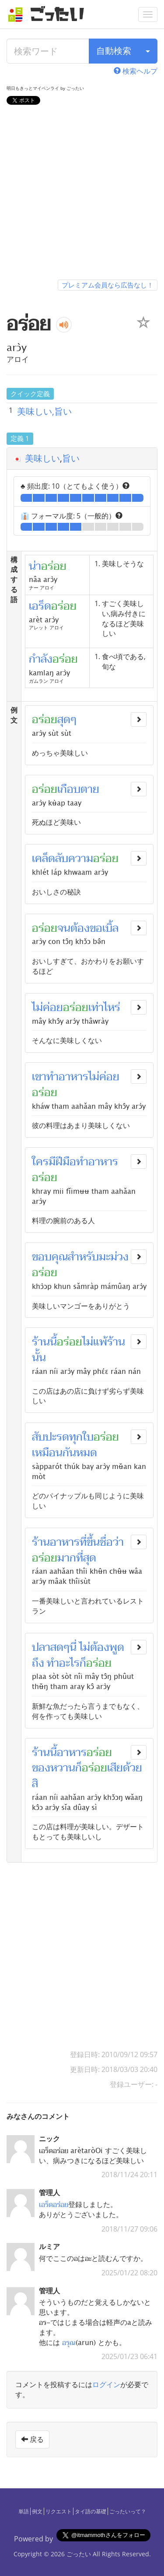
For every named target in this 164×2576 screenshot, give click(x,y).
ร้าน (41, 1342)
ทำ (53, 1663)
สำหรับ (83, 1257)
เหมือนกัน (54, 1453)
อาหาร (72, 1752)
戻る (32, 2439)
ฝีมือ (66, 1162)
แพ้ (100, 1342)
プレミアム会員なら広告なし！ (108, 284)
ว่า (118, 1542)
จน (63, 928)
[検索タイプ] (147, 51)
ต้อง (80, 928)
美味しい (42, 458)
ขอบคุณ (50, 1257)
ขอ (96, 928)
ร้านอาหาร (56, 1542)
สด (56, 1647)
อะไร (69, 1663)
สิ (35, 1783)
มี (52, 1162)
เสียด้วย (124, 1768)
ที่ (83, 1542)
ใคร (40, 1162)
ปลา (41, 1647)
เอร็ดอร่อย (53, 2204)
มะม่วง (114, 1257)
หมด (86, 1453)
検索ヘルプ (135, 71)
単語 (23, 2511)
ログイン (106, 2384)
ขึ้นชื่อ (100, 1542)
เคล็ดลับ (50, 858)
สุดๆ (67, 719)
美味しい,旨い (44, 411)
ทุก (76, 1437)
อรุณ (69, 2342)
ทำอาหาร (67, 1077)
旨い (71, 458)
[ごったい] (48, 14)
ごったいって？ (127, 2511)
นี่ (73, 1647)
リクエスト (58, 2511)
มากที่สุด (76, 1558)
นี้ (53, 1342)
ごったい (78, 2554)
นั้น (39, 1357)
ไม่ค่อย (47, 1007)
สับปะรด (50, 1437)
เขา (39, 1077)
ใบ (88, 1437)
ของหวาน (53, 1768)
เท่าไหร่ (104, 1007)
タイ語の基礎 (90, 2511)
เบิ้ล (110, 928)
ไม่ (87, 1342)
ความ (80, 858)
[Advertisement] (82, 194)
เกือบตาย (78, 789)
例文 (37, 2511)
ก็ (83, 1663)
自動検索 (113, 51)
